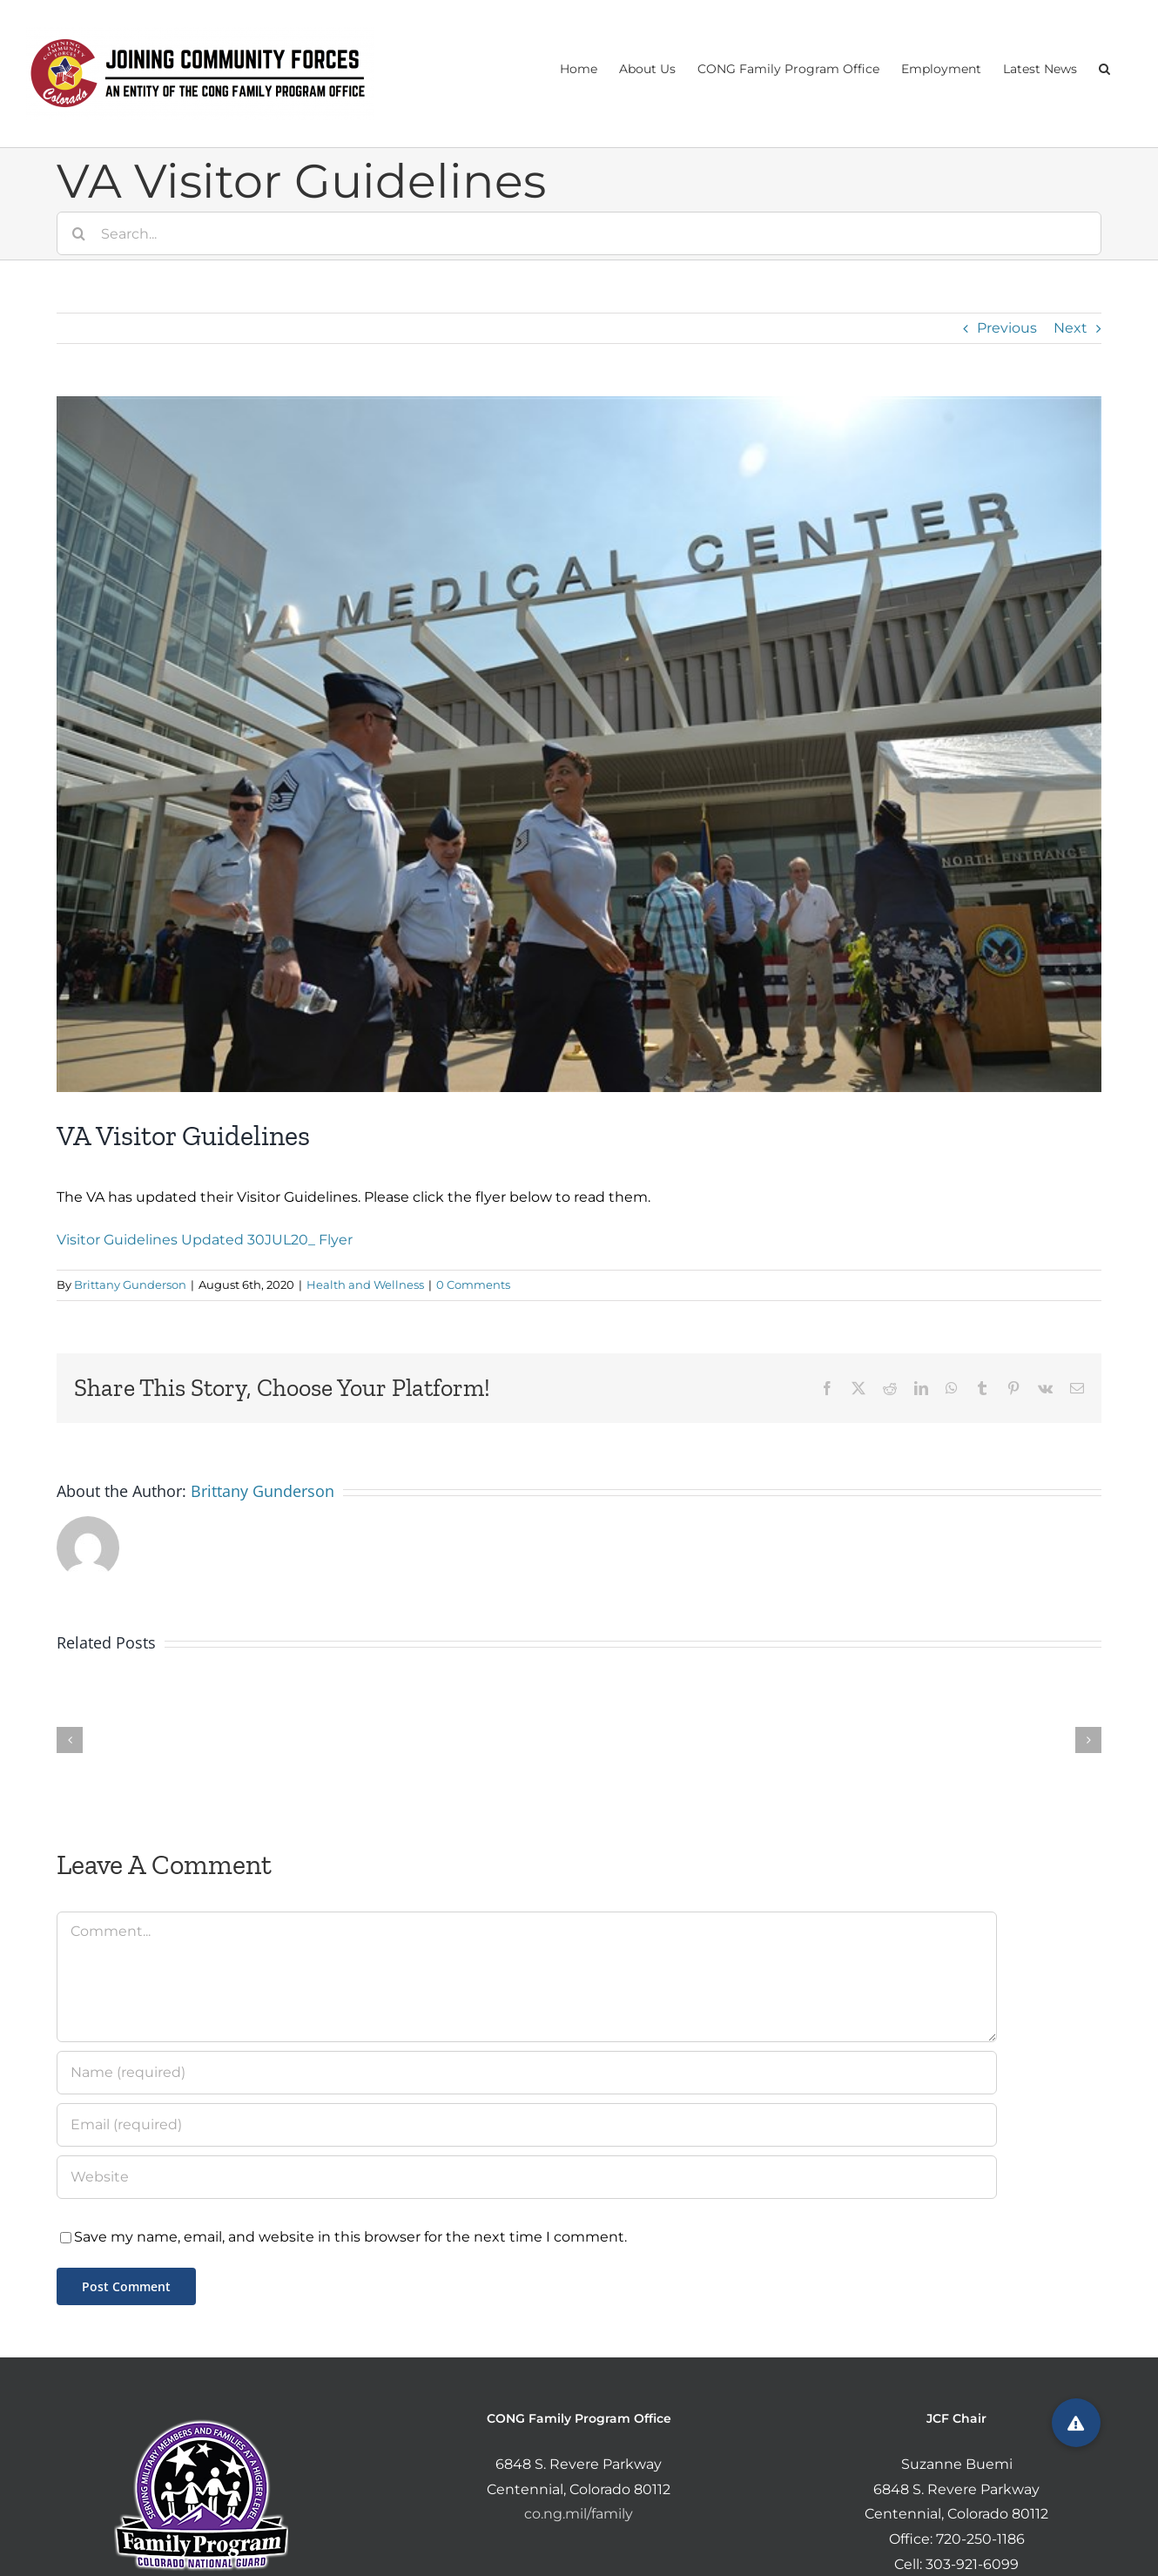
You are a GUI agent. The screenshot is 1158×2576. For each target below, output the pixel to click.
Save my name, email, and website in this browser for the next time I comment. (350, 2237)
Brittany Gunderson (130, 1284)
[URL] (527, 2177)
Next (1070, 328)
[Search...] (579, 233)
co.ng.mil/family (578, 2513)
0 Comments (473, 1284)
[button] (1104, 67)
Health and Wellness (365, 1284)
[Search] (78, 233)
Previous (1007, 328)
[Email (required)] (527, 2125)
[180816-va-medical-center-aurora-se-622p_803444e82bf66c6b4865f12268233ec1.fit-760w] (579, 744)
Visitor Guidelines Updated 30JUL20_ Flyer (205, 1239)
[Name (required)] (527, 2072)
